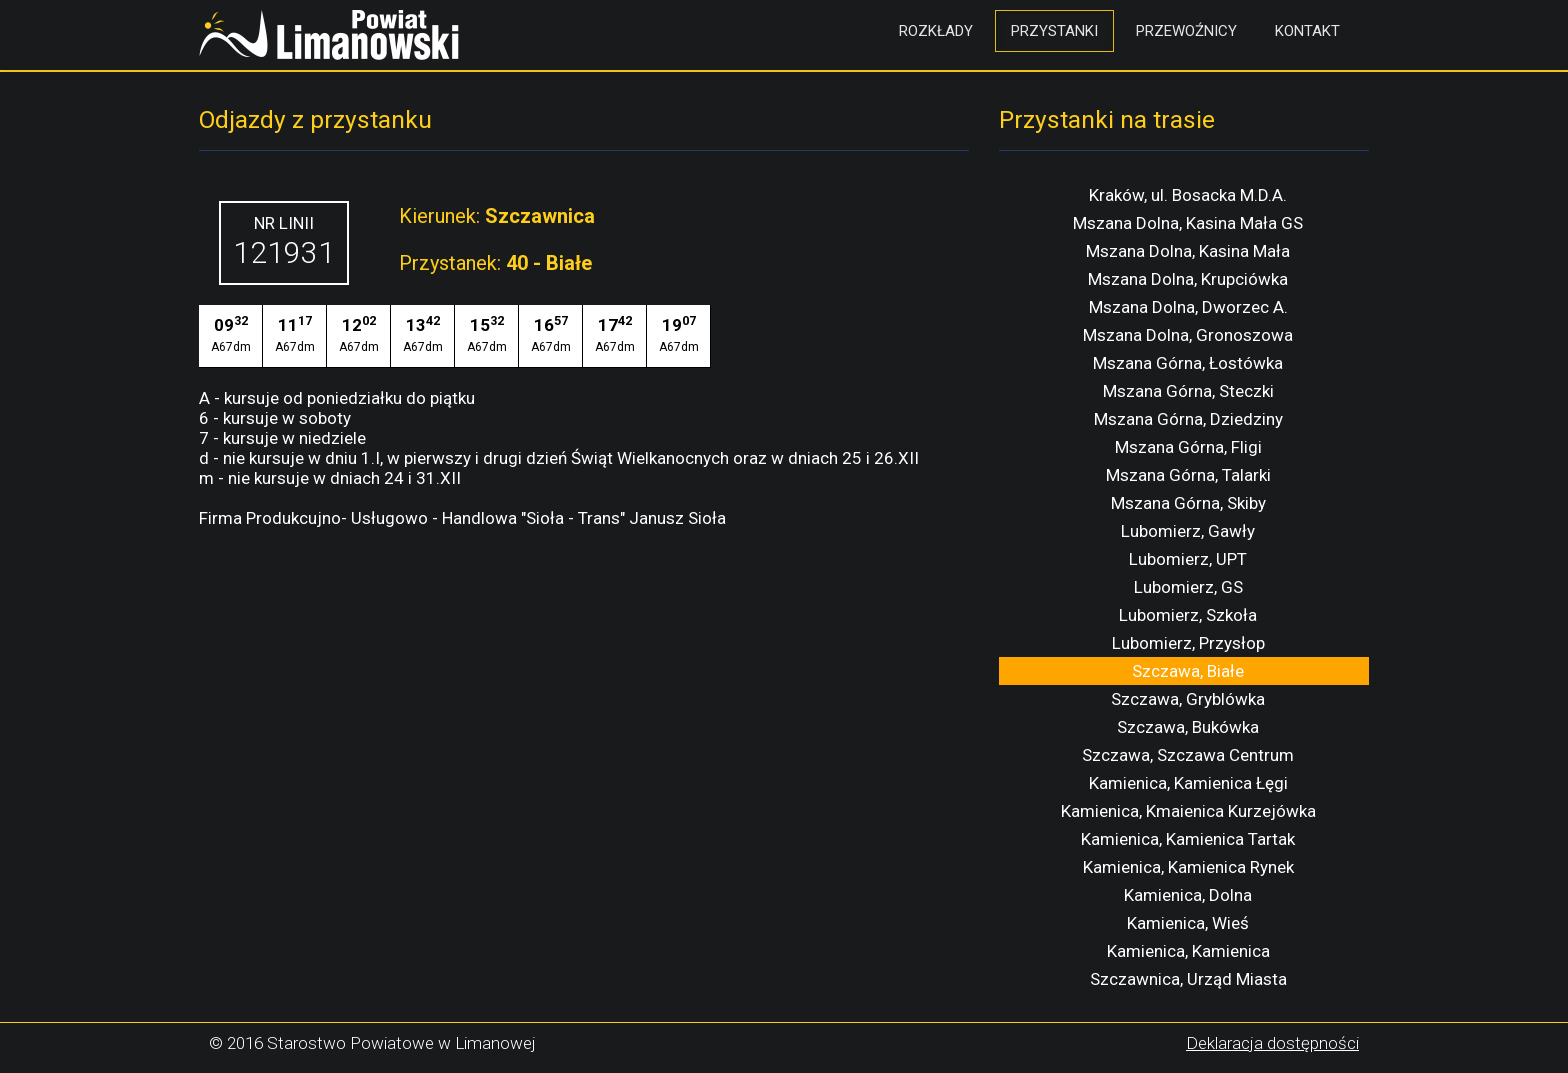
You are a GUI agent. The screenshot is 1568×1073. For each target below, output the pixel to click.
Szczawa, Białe (1188, 671)
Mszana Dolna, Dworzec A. (1188, 307)
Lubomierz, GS (1188, 587)
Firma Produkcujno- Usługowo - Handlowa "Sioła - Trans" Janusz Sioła (462, 518)
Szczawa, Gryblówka (1188, 699)
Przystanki (1054, 31)
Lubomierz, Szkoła (1188, 615)
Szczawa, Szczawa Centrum (1188, 755)
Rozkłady (936, 31)
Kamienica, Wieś (1188, 923)
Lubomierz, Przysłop (1188, 643)
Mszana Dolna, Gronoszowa (1188, 335)
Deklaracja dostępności (1272, 1043)
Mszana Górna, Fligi (1188, 447)
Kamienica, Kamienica (1188, 951)
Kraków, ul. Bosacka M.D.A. (1188, 195)
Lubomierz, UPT (1188, 559)
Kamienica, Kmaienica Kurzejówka (1188, 811)
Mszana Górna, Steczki (1188, 391)
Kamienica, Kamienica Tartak (1188, 839)
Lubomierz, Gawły (1188, 531)
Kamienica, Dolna (1188, 895)
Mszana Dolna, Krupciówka (1188, 279)
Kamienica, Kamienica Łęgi (1188, 783)
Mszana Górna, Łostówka (1188, 363)
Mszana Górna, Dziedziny (1188, 419)
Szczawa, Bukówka (1188, 727)
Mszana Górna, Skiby (1188, 503)
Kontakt (1307, 31)
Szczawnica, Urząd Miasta (1188, 979)
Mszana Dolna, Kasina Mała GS (1188, 223)
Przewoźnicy (1186, 31)
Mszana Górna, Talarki (1188, 475)
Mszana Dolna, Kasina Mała (1188, 251)
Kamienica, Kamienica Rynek (1188, 867)
